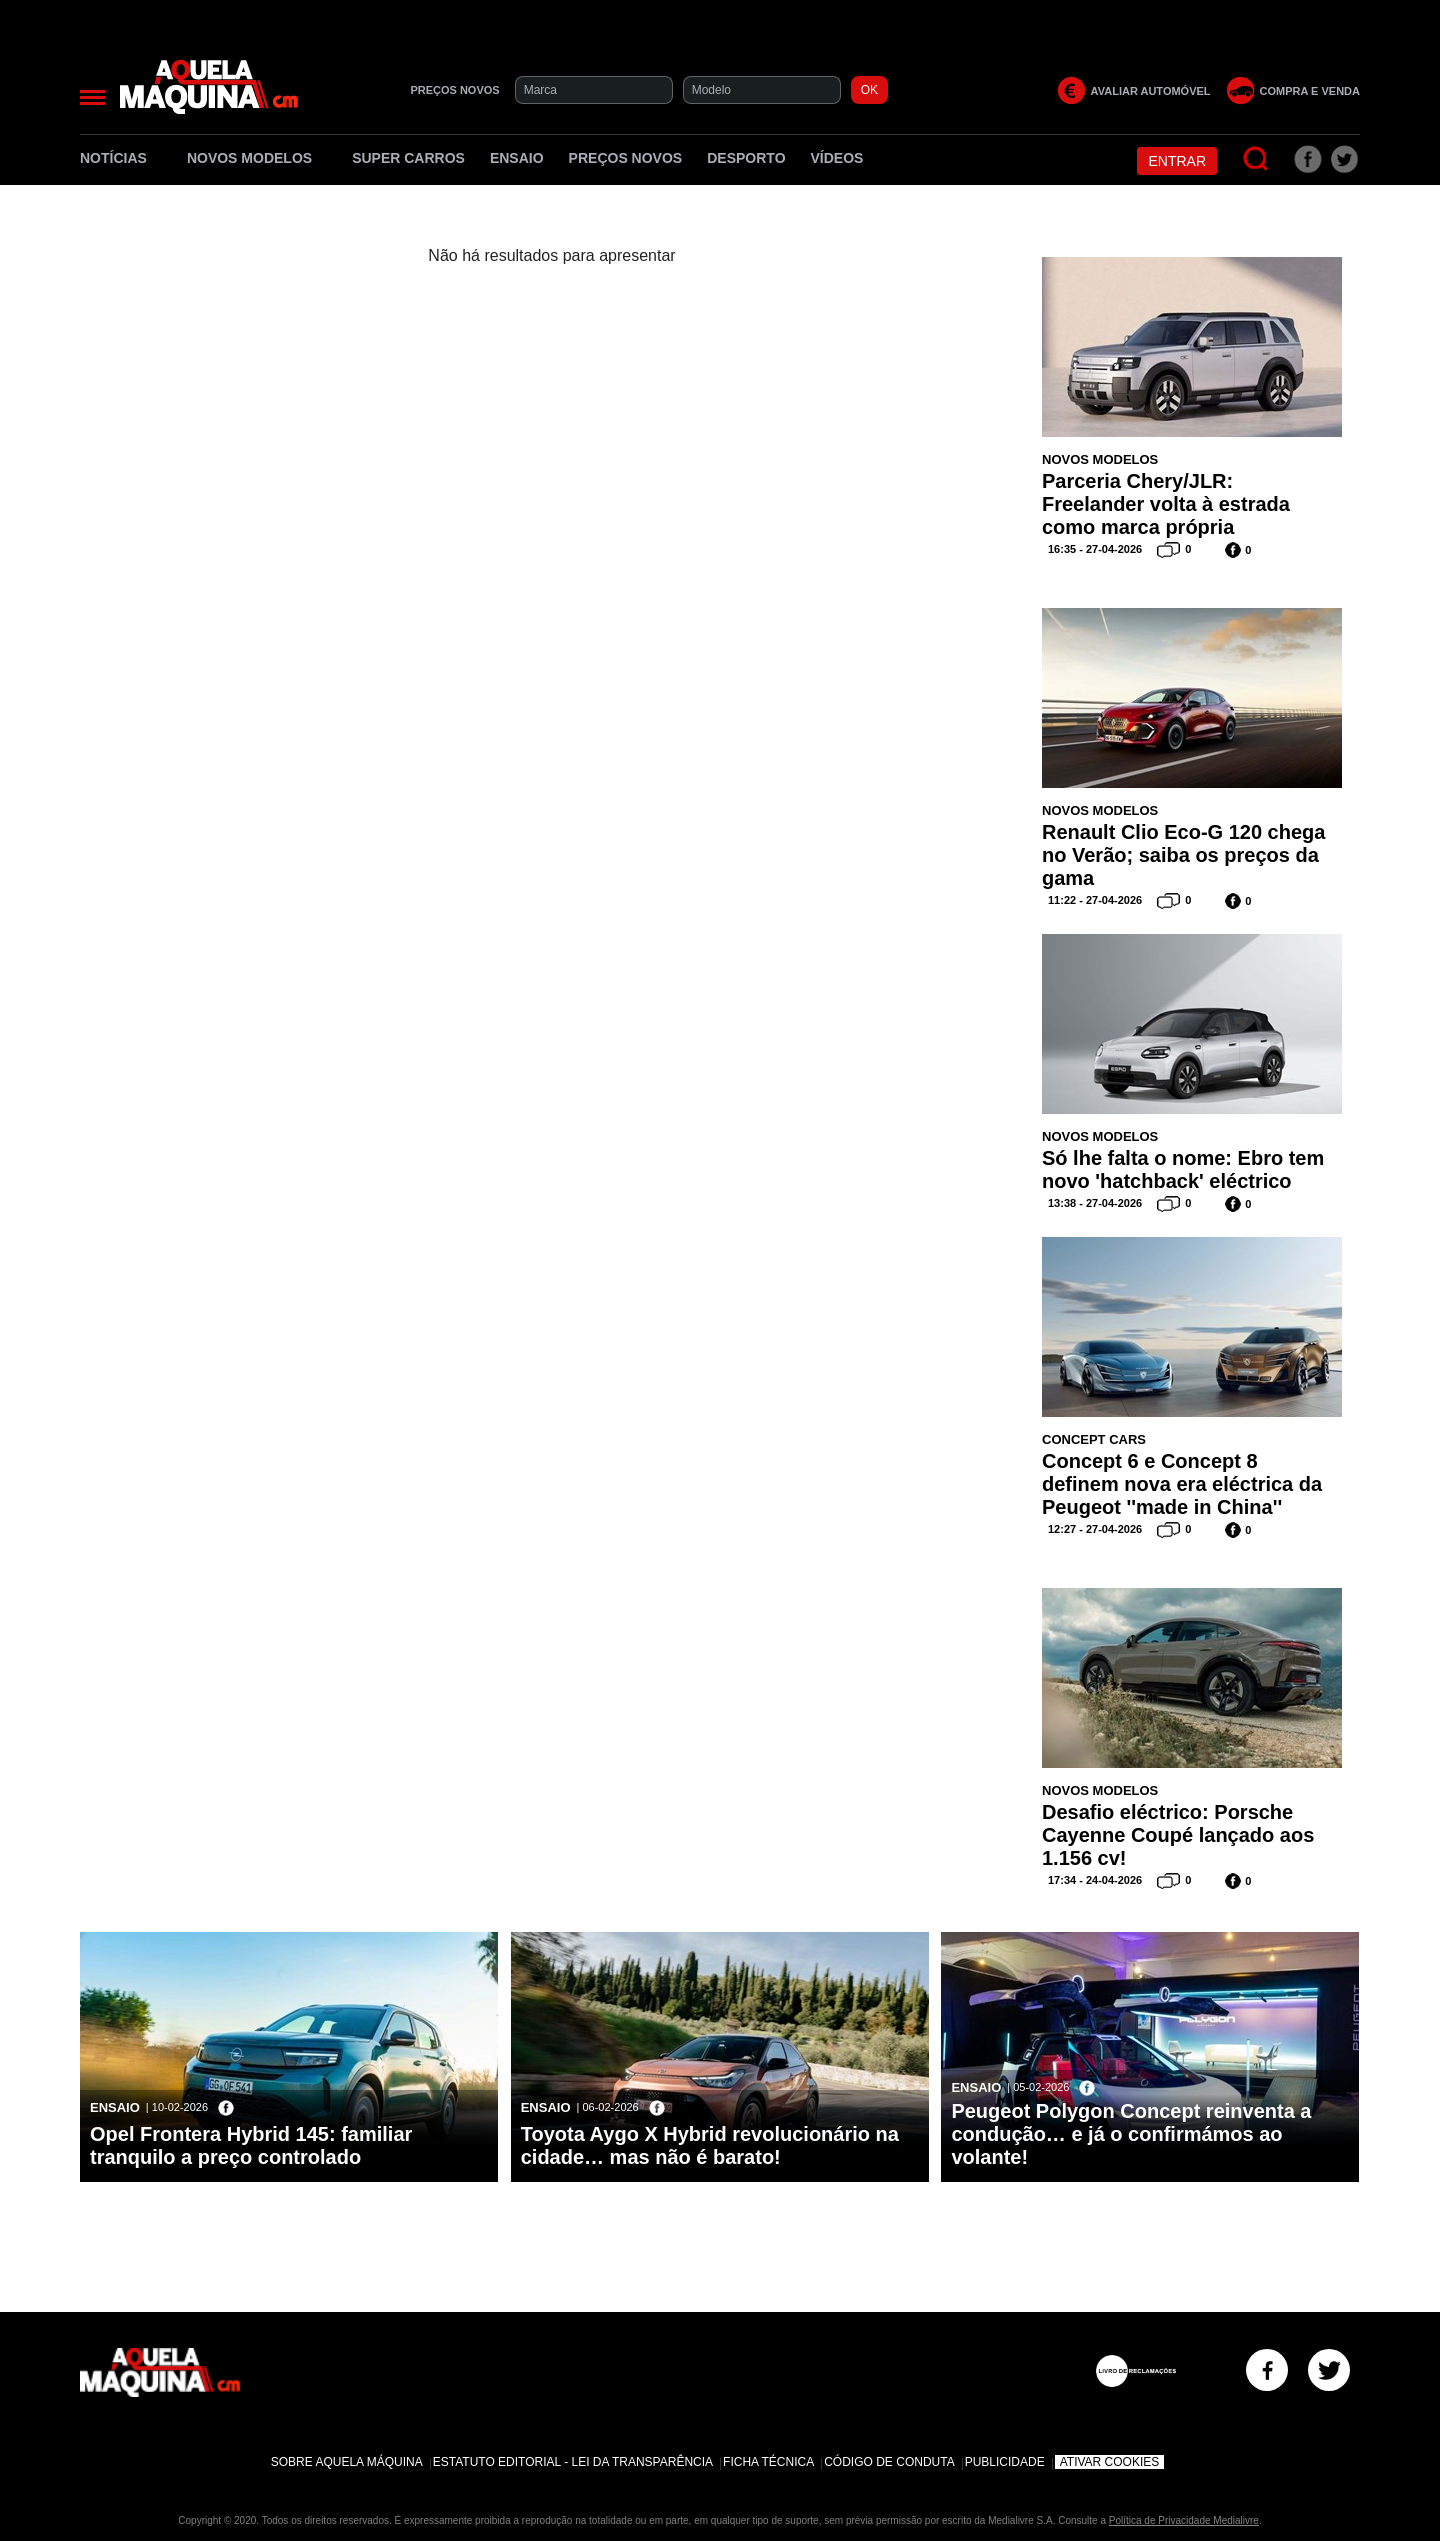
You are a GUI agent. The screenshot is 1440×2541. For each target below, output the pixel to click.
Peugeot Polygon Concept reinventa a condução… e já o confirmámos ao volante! (1131, 2134)
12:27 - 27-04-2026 (1095, 1529)
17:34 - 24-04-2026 (1095, 1880)
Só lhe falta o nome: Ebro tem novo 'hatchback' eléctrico (1183, 1169)
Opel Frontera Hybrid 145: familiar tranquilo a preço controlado (251, 2145)
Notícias (121, 158)
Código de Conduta (889, 2462)
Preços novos (626, 158)
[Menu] (92, 97)
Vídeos (837, 158)
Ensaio (517, 158)
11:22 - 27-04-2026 (1095, 900)
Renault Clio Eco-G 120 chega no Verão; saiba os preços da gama (1183, 855)
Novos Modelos (257, 158)
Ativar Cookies (1110, 2462)
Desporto (746, 158)
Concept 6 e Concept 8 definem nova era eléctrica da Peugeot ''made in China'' (1182, 1484)
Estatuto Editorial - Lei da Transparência (573, 2462)
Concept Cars (1094, 1439)
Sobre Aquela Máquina (347, 2462)
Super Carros (408, 158)
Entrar (1177, 161)
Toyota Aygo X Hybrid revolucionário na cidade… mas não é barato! (710, 2145)
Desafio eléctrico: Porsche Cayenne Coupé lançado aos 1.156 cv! (1178, 1835)
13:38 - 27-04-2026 (1095, 1203)
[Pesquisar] (1256, 159)
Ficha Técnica (768, 2462)
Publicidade (1005, 2462)
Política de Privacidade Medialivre (1184, 2520)
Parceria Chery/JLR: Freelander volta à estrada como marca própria (1166, 504)
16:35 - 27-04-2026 (1095, 549)
